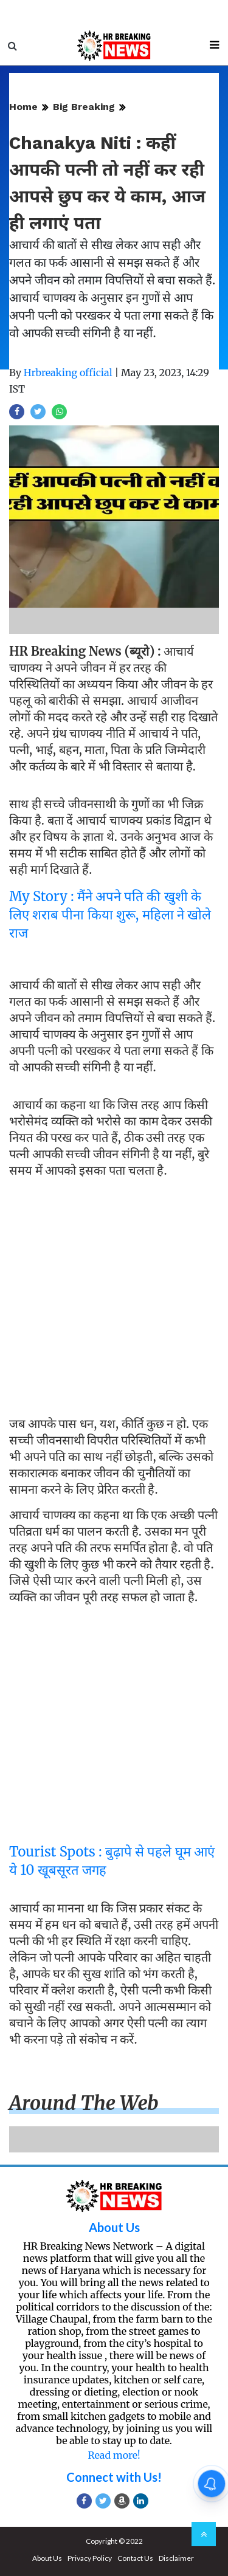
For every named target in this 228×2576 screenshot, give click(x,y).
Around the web (84, 2103)
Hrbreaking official (68, 372)
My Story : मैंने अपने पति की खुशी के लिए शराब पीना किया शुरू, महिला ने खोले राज (110, 914)
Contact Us (135, 2558)
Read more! (114, 2455)
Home (23, 106)
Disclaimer (176, 2558)
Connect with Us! (114, 2477)
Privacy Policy (89, 2558)
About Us (114, 2227)
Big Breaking (84, 106)
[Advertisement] (114, 1299)
